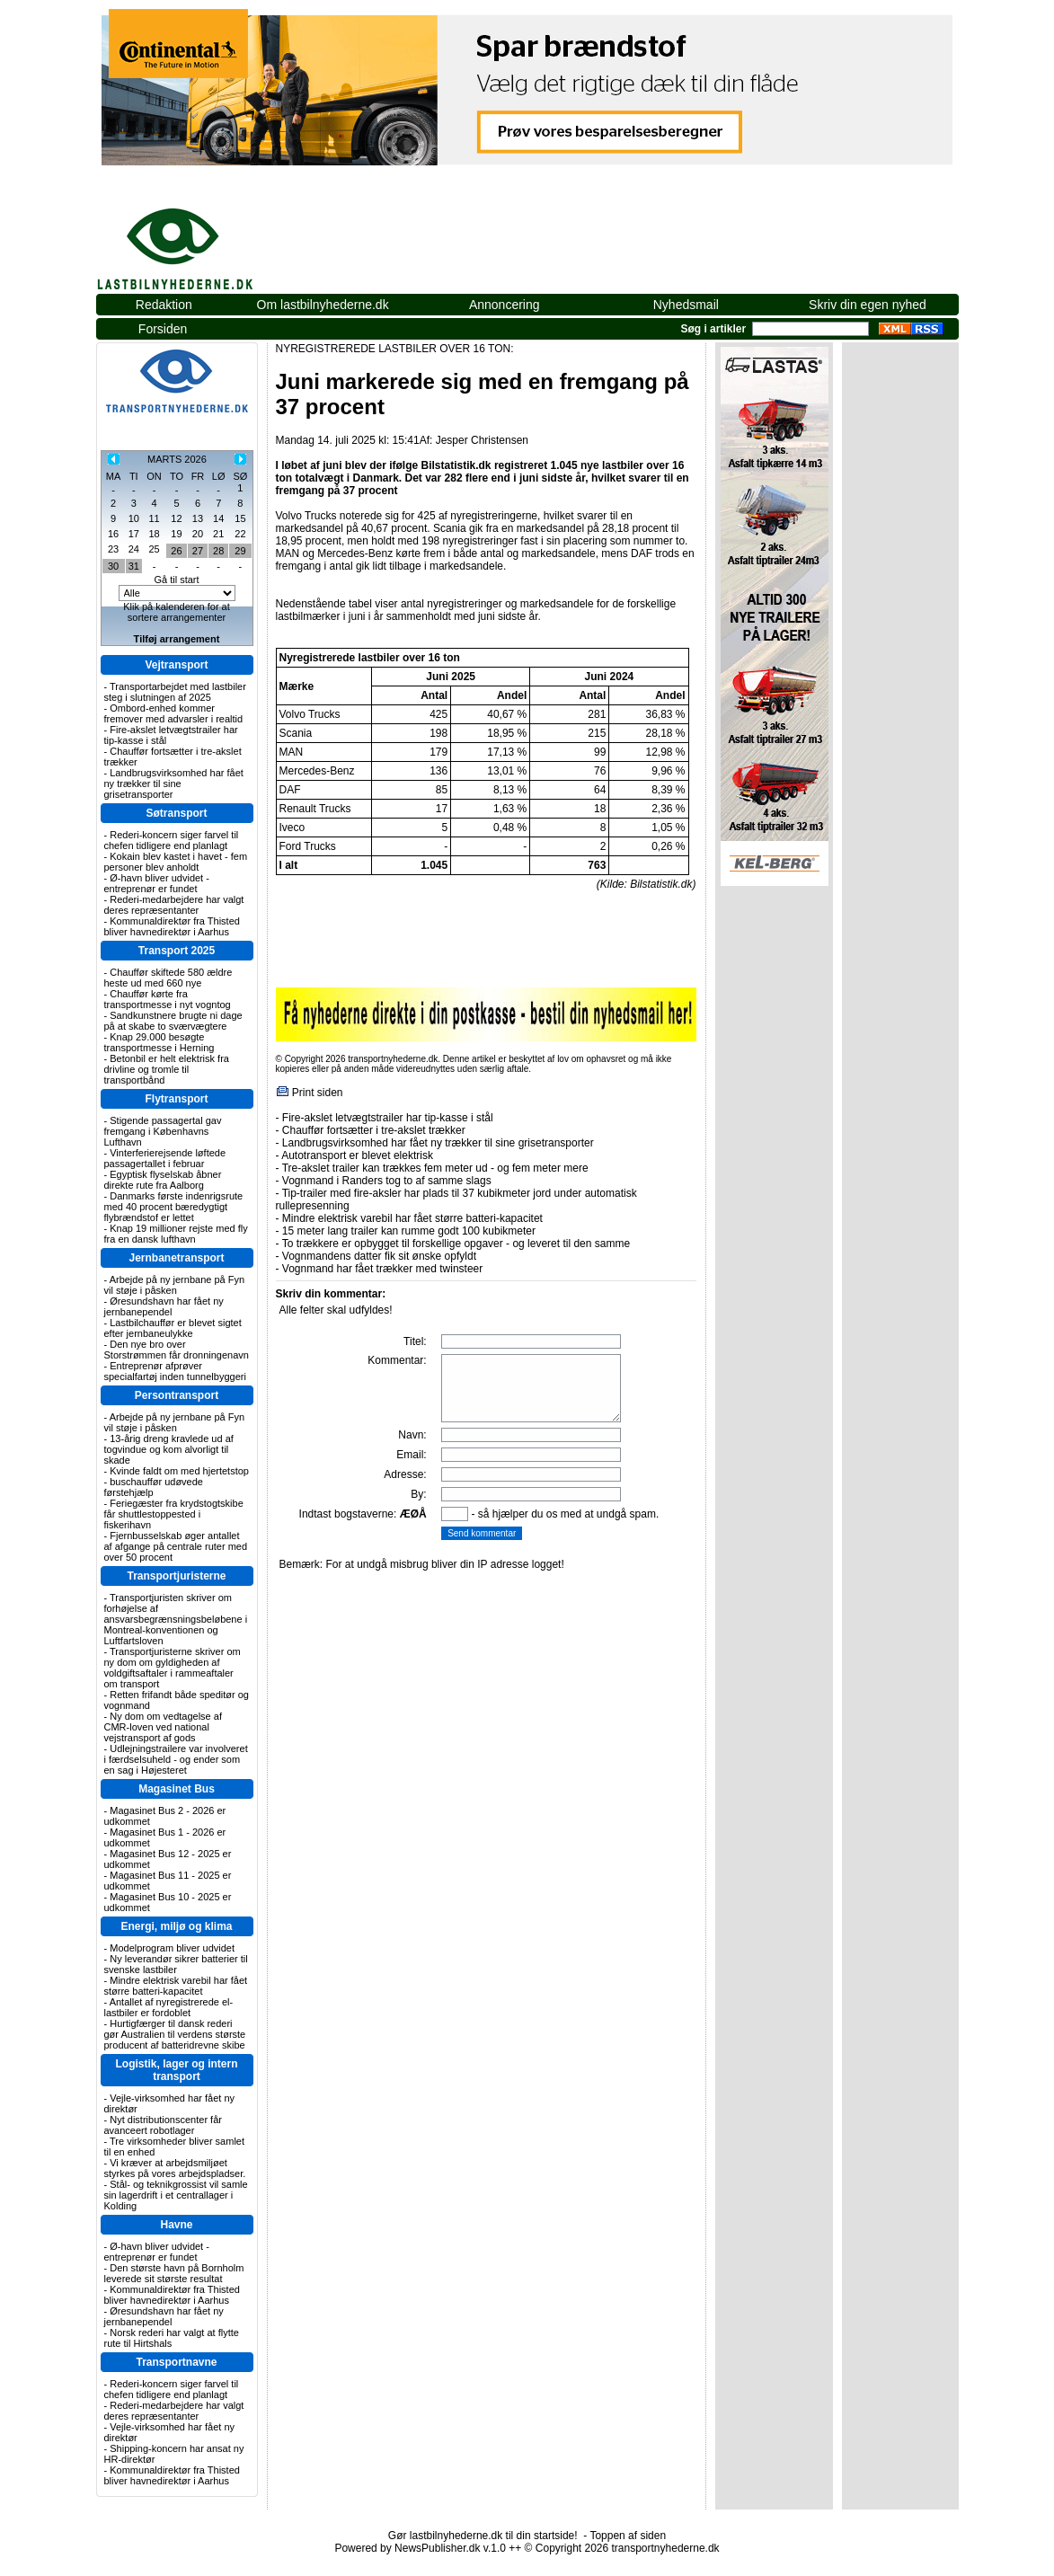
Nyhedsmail (686, 304)
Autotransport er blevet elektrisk (357, 1155)
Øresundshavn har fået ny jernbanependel (164, 1306)
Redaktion (164, 304)
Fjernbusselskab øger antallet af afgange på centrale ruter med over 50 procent (176, 1546)
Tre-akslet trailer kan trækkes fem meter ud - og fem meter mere (435, 1168)
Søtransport (176, 813)
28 (218, 550)
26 (176, 550)
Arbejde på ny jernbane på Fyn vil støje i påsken (174, 1285)
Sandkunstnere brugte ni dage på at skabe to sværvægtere (173, 1020)
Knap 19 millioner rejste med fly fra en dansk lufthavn (176, 1233)
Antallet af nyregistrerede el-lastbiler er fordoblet (169, 2007)
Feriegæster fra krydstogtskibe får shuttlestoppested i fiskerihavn (174, 1514)
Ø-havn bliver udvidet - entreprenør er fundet (156, 883)
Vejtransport (176, 665)
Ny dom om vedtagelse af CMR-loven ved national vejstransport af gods (163, 1727)
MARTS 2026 (177, 459)
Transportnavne (176, 2362)
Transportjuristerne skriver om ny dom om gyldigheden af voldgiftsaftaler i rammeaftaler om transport (172, 1667)
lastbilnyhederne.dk (195, 239)
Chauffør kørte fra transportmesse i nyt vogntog (167, 999)
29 (240, 550)
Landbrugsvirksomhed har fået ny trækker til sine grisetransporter (174, 783)
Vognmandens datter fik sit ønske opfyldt (379, 1256)
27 (197, 550)
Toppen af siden (627, 2535)
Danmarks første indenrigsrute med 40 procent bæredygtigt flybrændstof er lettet (174, 1207)
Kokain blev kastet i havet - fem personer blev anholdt (176, 861)
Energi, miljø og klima (176, 1926)
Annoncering (504, 304)
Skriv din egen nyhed (867, 304)
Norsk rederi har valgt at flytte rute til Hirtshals (171, 2338)
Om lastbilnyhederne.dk (323, 304)
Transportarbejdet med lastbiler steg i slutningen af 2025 (175, 692)
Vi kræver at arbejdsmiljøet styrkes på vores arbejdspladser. (175, 2168)
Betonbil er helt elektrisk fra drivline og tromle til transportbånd (166, 1069)
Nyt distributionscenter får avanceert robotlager (163, 2125)
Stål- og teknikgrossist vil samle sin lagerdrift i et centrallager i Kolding (176, 2195)
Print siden (317, 1092)
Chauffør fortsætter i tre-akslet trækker (373, 1130)
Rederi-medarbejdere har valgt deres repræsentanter (174, 905)
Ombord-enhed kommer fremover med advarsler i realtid (174, 713)
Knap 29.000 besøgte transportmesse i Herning (159, 1042)
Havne (176, 2224)
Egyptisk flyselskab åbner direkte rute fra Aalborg (163, 1180)
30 (113, 566)
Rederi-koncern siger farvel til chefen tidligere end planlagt (171, 840)
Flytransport (176, 1099)
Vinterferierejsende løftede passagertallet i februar (165, 1158)
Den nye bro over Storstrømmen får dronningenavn (176, 1349)
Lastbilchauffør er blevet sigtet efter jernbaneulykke (173, 1328)
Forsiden (162, 329)
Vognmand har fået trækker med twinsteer (382, 1268)
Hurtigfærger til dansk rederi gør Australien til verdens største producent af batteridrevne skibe (175, 2034)
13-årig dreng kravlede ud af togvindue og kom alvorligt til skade (169, 1449)
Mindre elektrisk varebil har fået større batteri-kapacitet (176, 1985)
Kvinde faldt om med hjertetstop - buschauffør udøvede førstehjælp (176, 1481)
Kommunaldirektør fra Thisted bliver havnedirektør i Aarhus (172, 926)
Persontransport (176, 1395)
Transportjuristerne (176, 1576)
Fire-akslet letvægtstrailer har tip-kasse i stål (387, 1117)
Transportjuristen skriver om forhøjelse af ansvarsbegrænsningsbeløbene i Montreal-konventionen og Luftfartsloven (176, 1619)
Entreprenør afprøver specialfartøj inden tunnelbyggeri (175, 1371)
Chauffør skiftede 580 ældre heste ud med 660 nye (168, 977)
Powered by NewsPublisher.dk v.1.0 (420, 2548)
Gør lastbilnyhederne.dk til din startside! (483, 2535)
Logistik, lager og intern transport (176, 2070)
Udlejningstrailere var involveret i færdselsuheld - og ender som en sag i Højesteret (176, 1759)
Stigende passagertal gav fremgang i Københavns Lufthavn (163, 1131)
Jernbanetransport (176, 1258)
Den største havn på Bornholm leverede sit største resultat (174, 2273)
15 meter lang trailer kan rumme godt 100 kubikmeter (409, 1231)
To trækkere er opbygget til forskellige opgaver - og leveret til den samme (456, 1243)
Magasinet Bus (176, 1789)
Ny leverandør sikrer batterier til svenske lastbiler (176, 1964)
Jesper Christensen (482, 440)
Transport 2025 (176, 950)
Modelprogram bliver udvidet (172, 1948)
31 (133, 566)
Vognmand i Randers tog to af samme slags (387, 1180)
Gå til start (176, 579)
